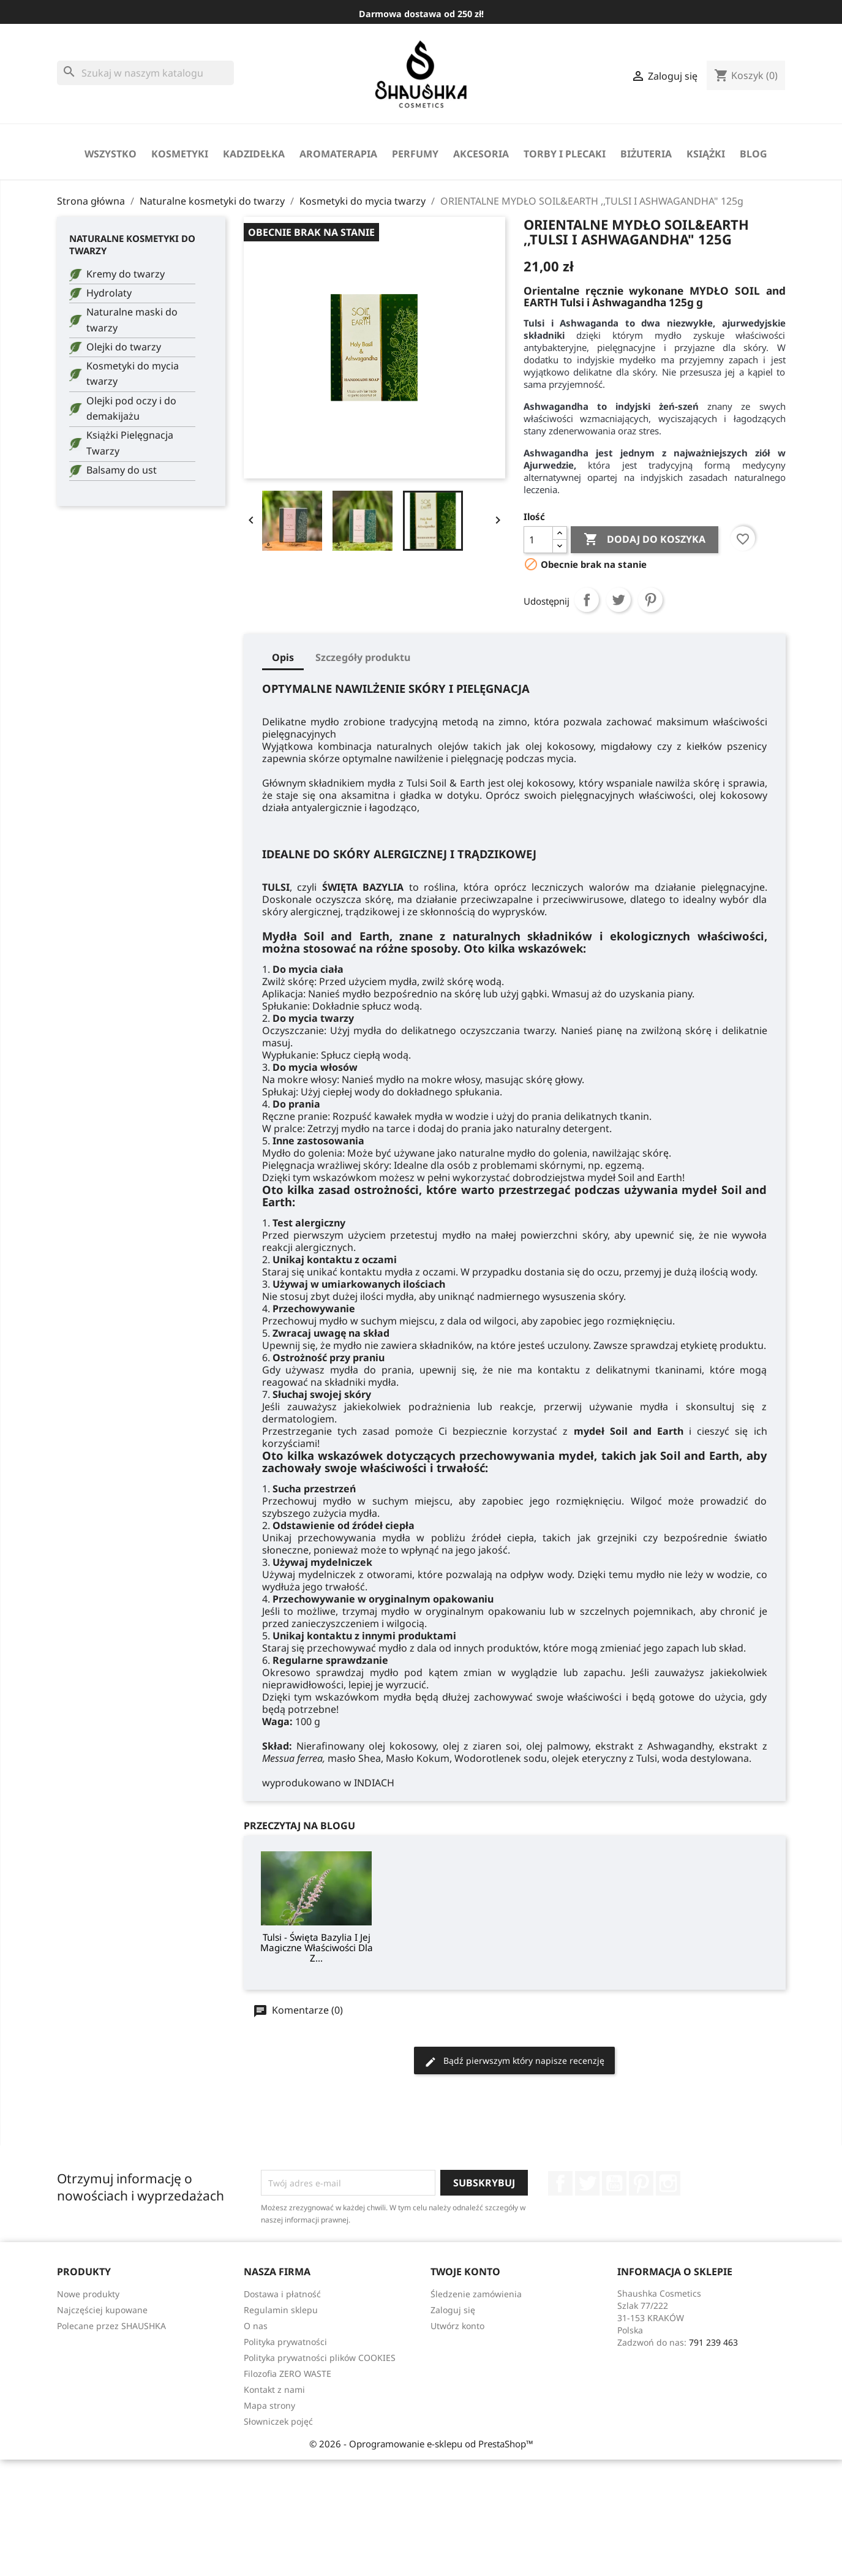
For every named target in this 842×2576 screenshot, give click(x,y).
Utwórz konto (457, 2326)
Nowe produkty (88, 2294)
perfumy (415, 154)
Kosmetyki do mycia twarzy (132, 373)
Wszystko (111, 154)
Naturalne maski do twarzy (132, 319)
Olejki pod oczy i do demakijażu (131, 408)
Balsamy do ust (121, 470)
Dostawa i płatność (282, 2294)
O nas (256, 2326)
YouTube (614, 2183)
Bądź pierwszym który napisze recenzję (514, 2061)
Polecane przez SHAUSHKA (111, 2326)
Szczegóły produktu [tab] (362, 657)
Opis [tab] (283, 657)
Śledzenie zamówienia (476, 2294)
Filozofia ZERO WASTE (287, 2373)
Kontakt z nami (274, 2389)
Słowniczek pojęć (278, 2421)
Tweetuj (618, 599)
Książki (705, 154)
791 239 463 (713, 2342)
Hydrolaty (109, 293)
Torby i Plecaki (565, 154)
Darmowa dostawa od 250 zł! (421, 14)
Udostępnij (586, 599)
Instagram (668, 2183)
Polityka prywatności (285, 2341)
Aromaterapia (338, 154)
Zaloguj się (452, 2310)
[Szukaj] (145, 73)
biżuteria (646, 154)
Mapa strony (269, 2405)
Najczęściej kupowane (102, 2310)
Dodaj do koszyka (644, 540)
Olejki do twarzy (123, 346)
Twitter (587, 2183)
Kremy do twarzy (125, 274)
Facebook (560, 2183)
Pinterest (650, 599)
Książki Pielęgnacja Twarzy (129, 443)
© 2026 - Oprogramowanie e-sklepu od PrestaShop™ (421, 2444)
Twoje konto (465, 2271)
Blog (753, 154)
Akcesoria (481, 154)
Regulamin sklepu (281, 2310)
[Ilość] (538, 539)
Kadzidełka (254, 154)
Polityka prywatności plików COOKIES (320, 2357)
